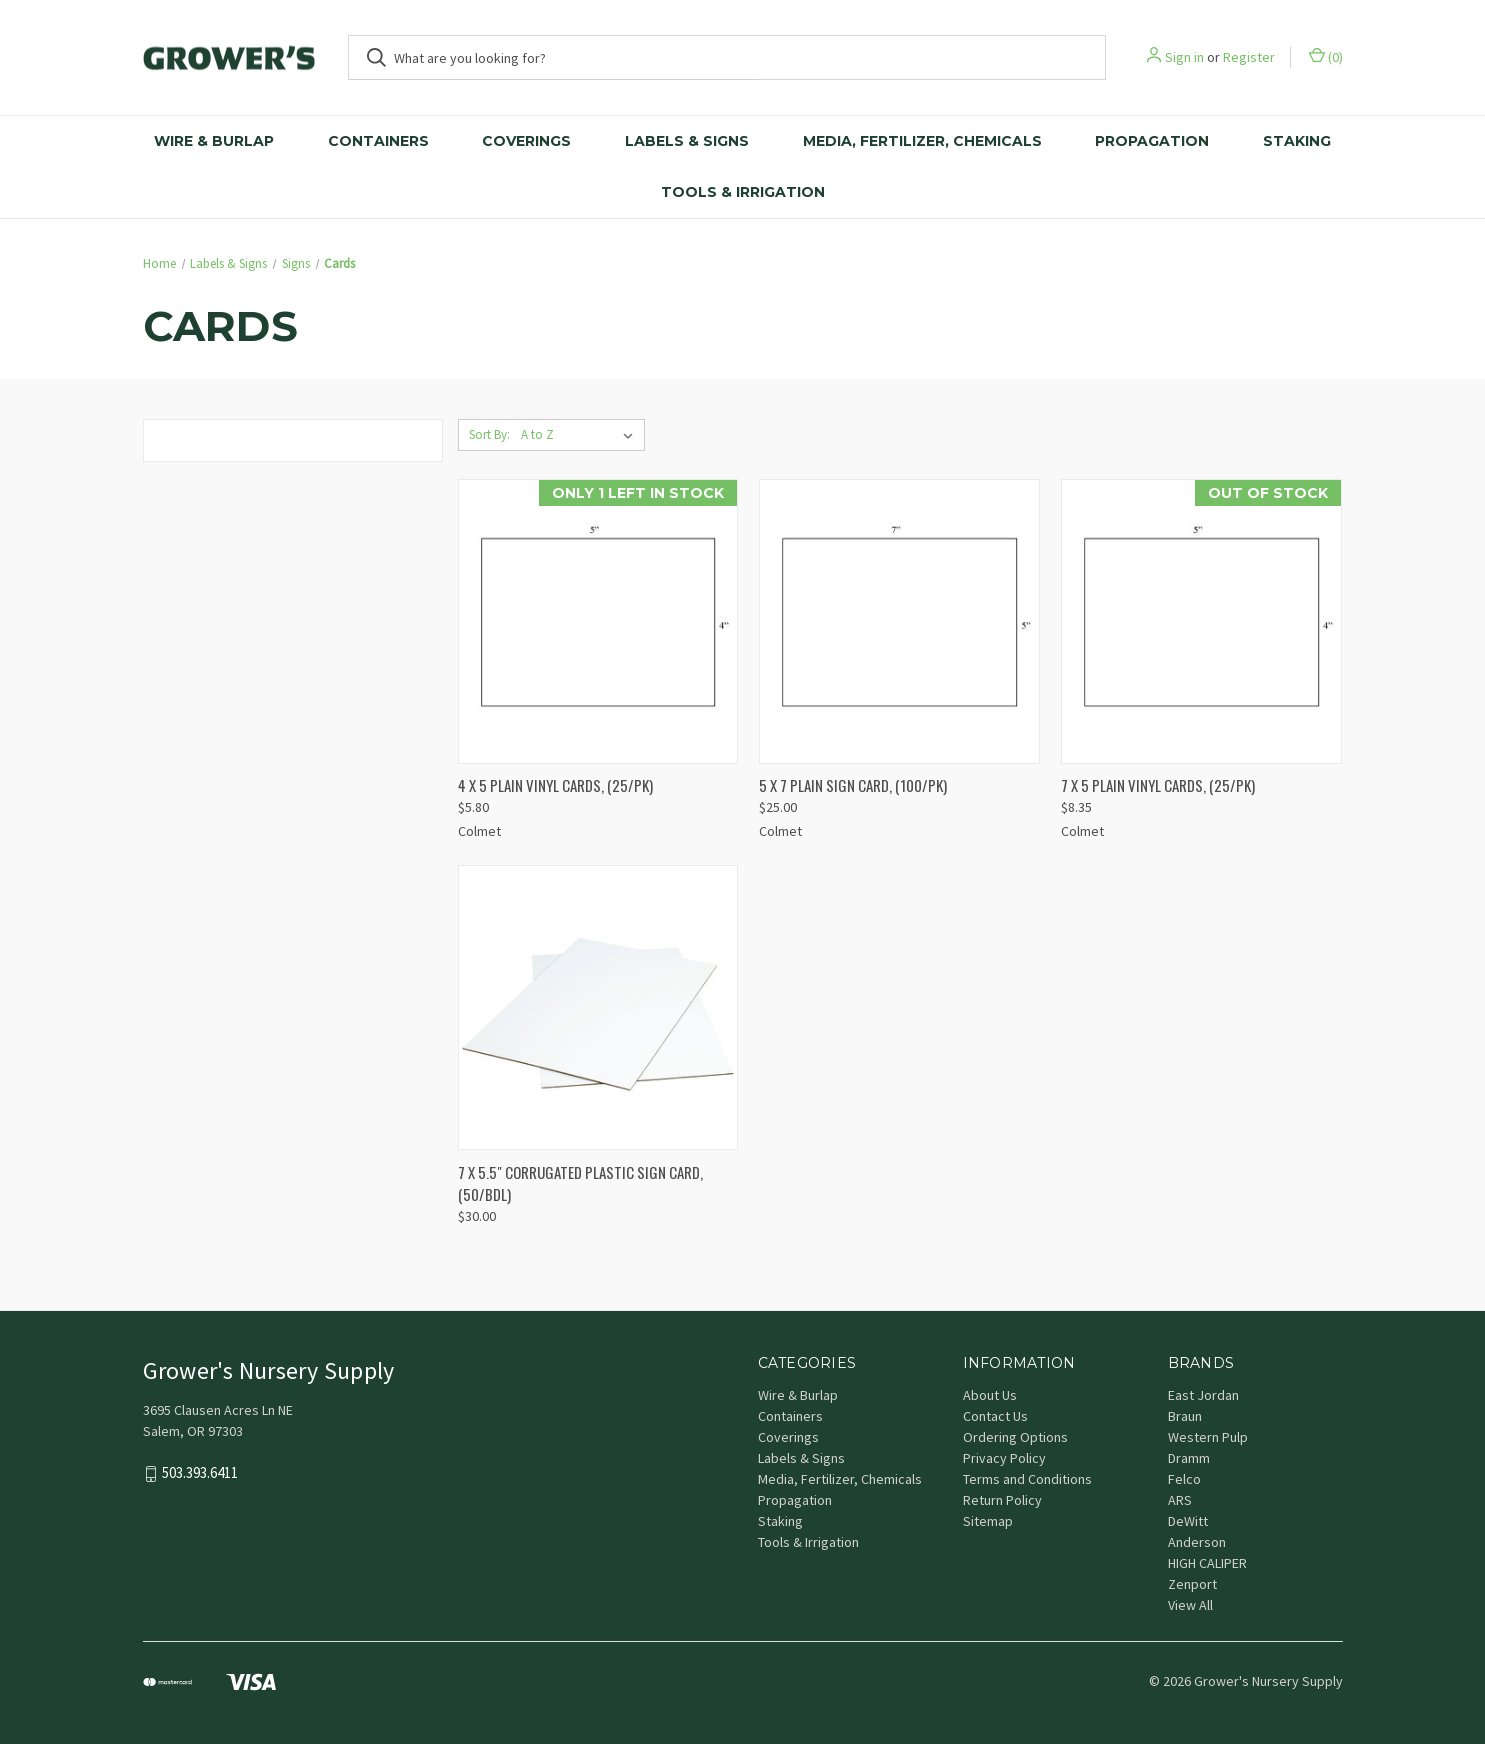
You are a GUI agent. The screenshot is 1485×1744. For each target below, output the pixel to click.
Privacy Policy (1004, 1458)
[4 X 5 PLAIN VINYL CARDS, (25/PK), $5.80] (598, 621)
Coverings (526, 141)
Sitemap (988, 1521)
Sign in (1184, 57)
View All (1190, 1605)
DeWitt (1188, 1521)
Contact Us (995, 1416)
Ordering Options (1015, 1437)
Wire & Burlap (214, 141)
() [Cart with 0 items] (1326, 56)
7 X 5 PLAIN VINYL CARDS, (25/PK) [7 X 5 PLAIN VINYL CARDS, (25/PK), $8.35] (1158, 785)
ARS (1180, 1500)
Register (1249, 57)
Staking (1297, 141)
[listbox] (581, 435)
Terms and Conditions (1027, 1479)
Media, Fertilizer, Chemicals (922, 141)
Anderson (1197, 1542)
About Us (990, 1395)
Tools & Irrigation (743, 192)
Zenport (1192, 1584)
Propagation (1152, 141)
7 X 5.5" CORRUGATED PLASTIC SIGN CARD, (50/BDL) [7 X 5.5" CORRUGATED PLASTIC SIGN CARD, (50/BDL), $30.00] (580, 1183)
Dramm (1189, 1458)
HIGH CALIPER (1207, 1563)
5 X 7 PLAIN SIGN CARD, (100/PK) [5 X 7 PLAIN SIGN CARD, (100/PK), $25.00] (853, 785)
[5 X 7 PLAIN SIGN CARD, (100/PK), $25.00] (899, 621)
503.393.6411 (200, 1472)
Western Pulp (1208, 1437)
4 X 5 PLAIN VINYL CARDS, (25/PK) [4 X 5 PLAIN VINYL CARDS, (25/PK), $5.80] (555, 785)
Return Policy (1002, 1500)
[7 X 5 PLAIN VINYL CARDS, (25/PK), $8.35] (1201, 621)
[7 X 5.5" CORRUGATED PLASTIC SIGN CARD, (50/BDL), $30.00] (598, 1007)
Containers (378, 141)
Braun (1185, 1416)
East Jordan (1203, 1395)
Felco (1184, 1479)
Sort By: (489, 434)
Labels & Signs (687, 141)
